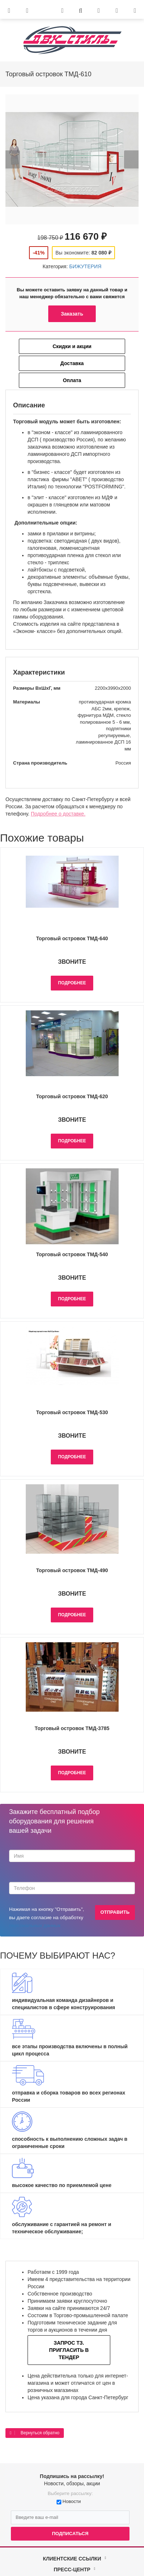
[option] (72, 159)
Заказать (72, 314)
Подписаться (70, 2533)
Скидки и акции (72, 346)
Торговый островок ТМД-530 (72, 1412)
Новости (71, 2501)
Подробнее (72, 982)
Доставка (71, 363)
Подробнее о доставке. (58, 814)
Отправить (114, 1912)
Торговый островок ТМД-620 (72, 1096)
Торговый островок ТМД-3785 (71, 1728)
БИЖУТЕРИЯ (85, 266)
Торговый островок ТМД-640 (72, 938)
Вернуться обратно (34, 2432)
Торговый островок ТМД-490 (72, 1570)
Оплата (72, 380)
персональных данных (35, 1925)
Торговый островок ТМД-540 (72, 1254)
